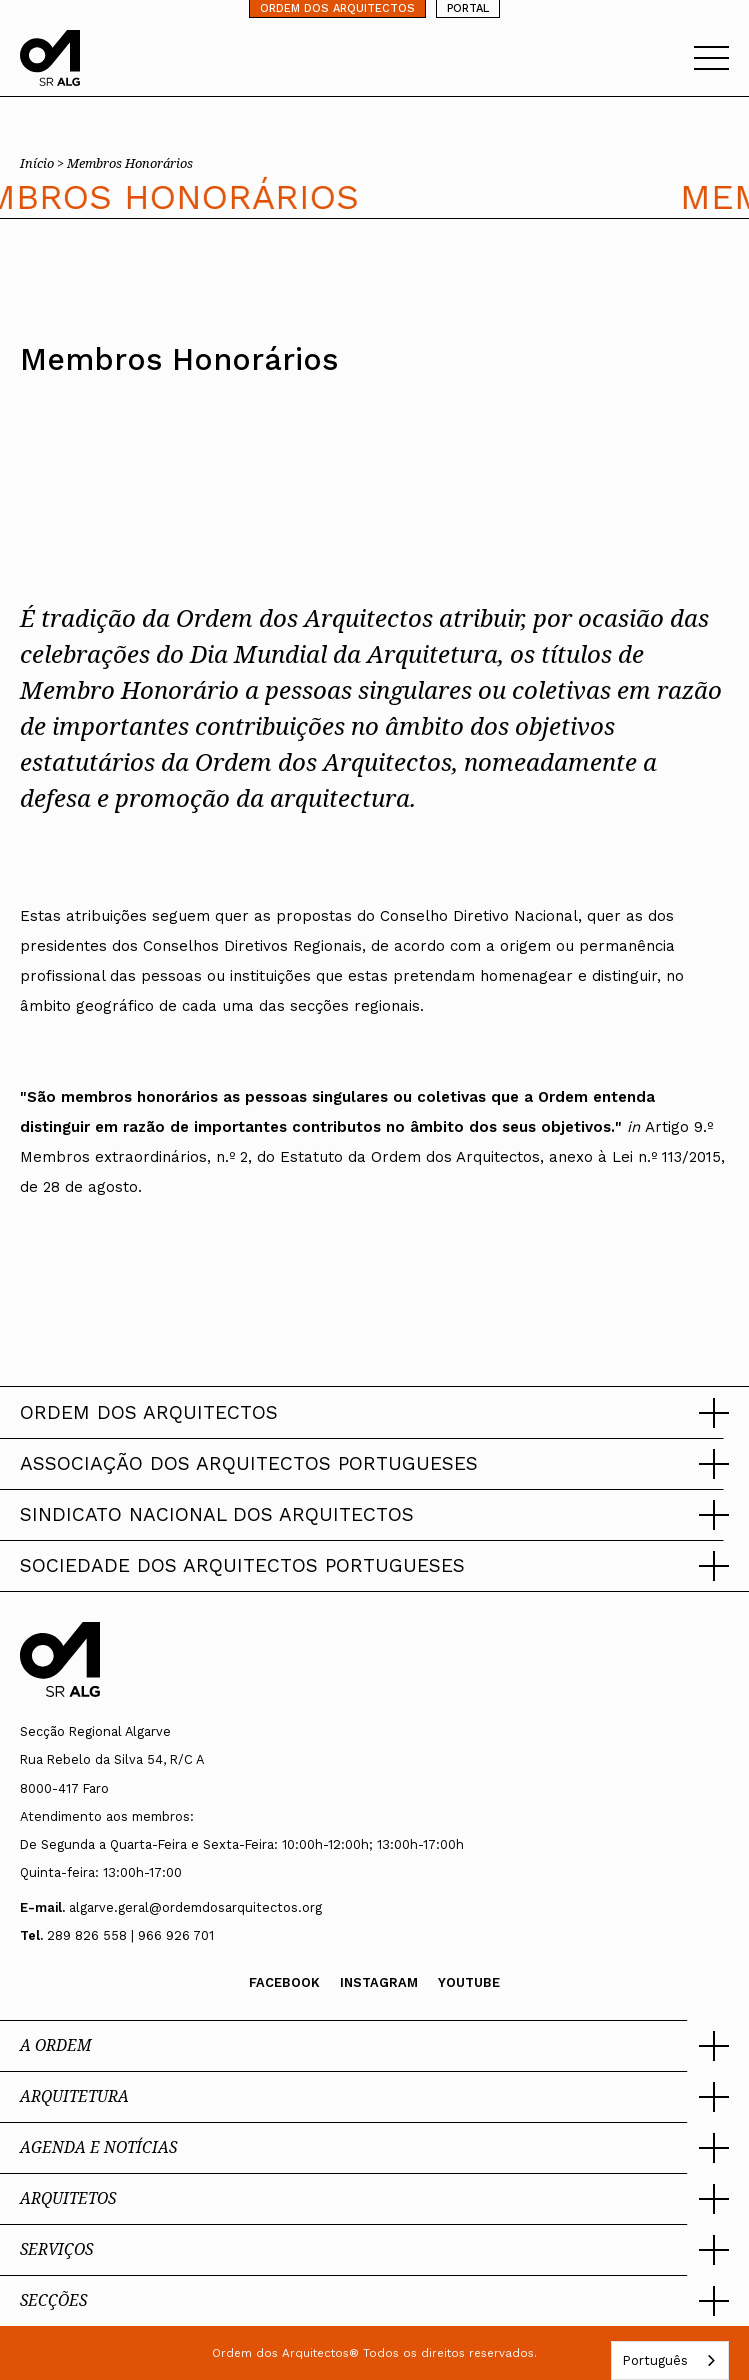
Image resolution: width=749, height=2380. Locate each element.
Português (655, 2360)
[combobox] (670, 2360)
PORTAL (468, 8)
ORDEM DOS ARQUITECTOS (337, 8)
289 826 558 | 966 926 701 (130, 1935)
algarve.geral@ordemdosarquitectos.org (195, 1907)
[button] (374, 1413)
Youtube (469, 1982)
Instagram (379, 1982)
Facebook (284, 1982)
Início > (43, 163)
